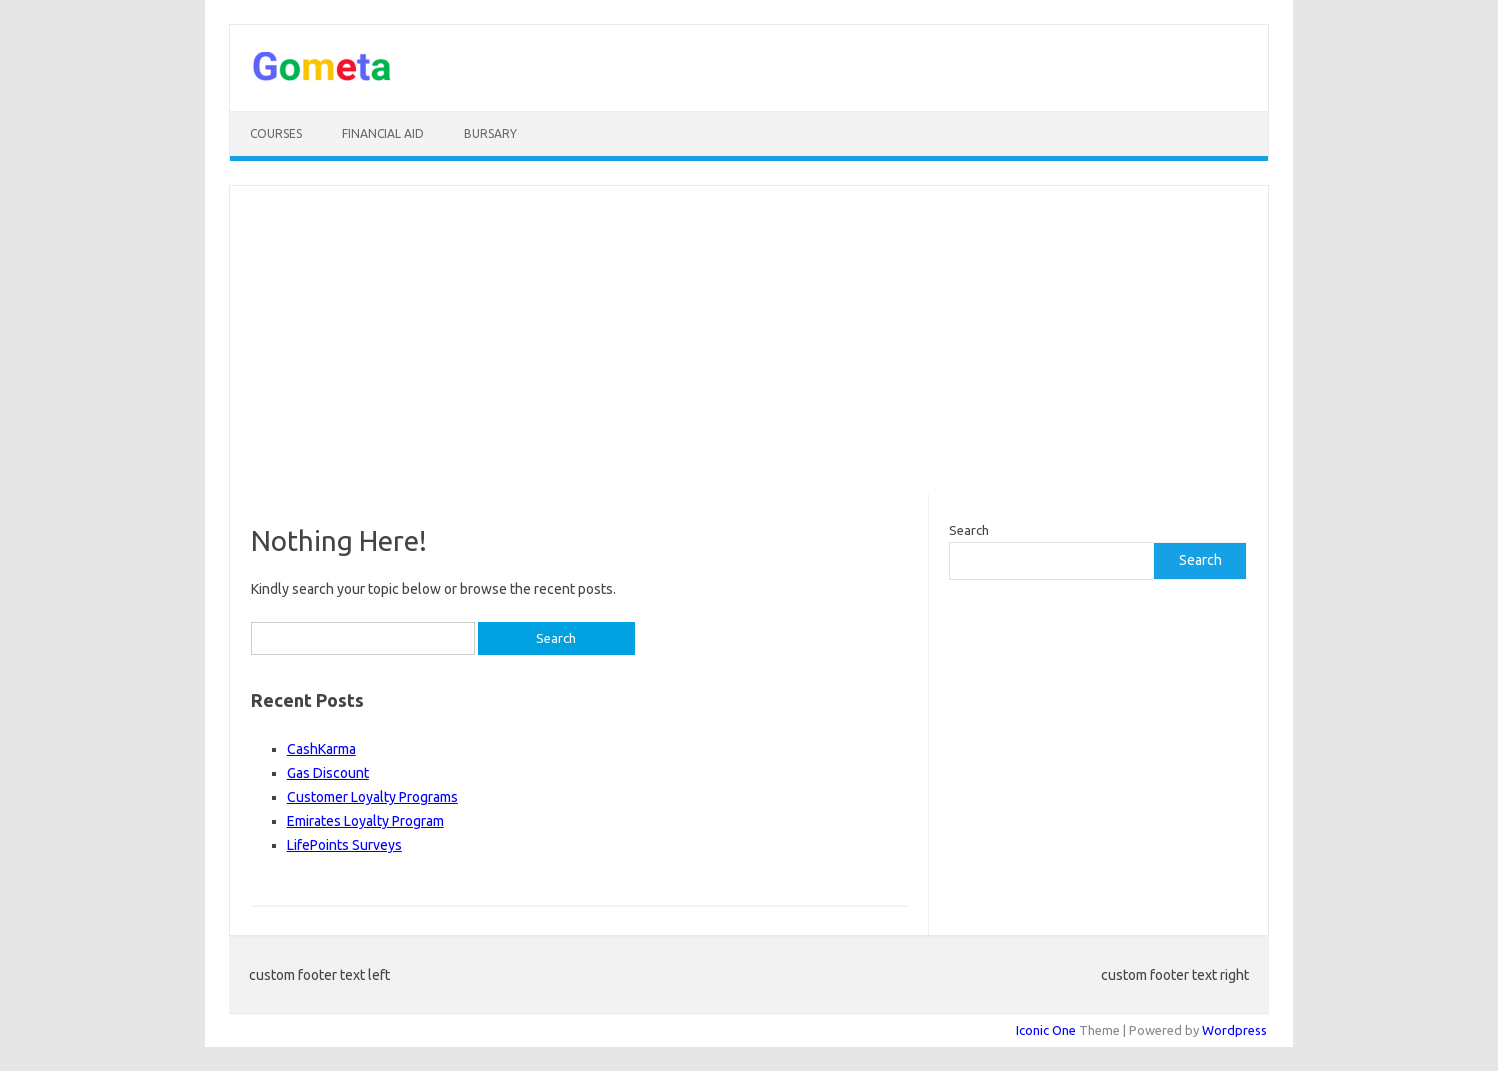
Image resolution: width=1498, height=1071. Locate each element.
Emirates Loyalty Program (365, 821)
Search (969, 530)
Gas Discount (328, 773)
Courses (276, 133)
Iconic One (1046, 1030)
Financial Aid (383, 133)
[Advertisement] (749, 340)
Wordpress (1234, 1030)
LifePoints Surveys (344, 845)
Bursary (490, 133)
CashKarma (321, 749)
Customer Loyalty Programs (372, 797)
